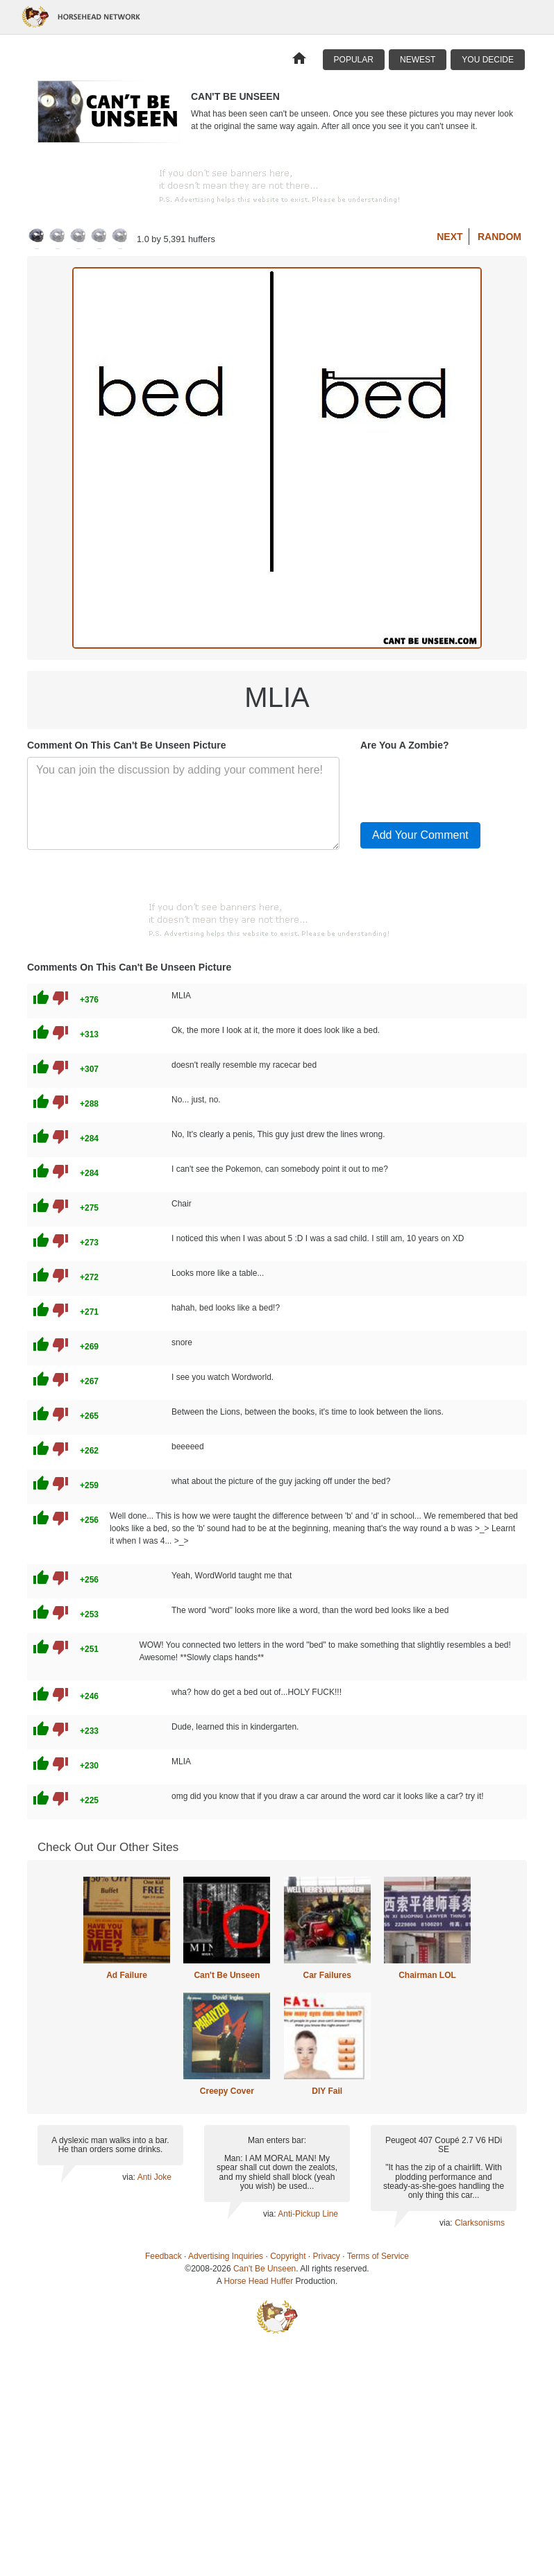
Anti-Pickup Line (308, 2214)
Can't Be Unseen (227, 1975)
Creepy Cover (227, 2091)
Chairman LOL (427, 1975)
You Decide (488, 60)
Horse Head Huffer (258, 2281)
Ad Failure (126, 1975)
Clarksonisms (480, 2223)
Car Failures (327, 1975)
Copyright (287, 2256)
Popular (353, 60)
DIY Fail (327, 2091)
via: (129, 2177)
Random (499, 236)
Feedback (163, 2256)
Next (449, 236)
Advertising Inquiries (225, 2256)
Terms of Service (378, 2256)
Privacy (326, 2256)
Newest (417, 60)
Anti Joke (154, 2177)
